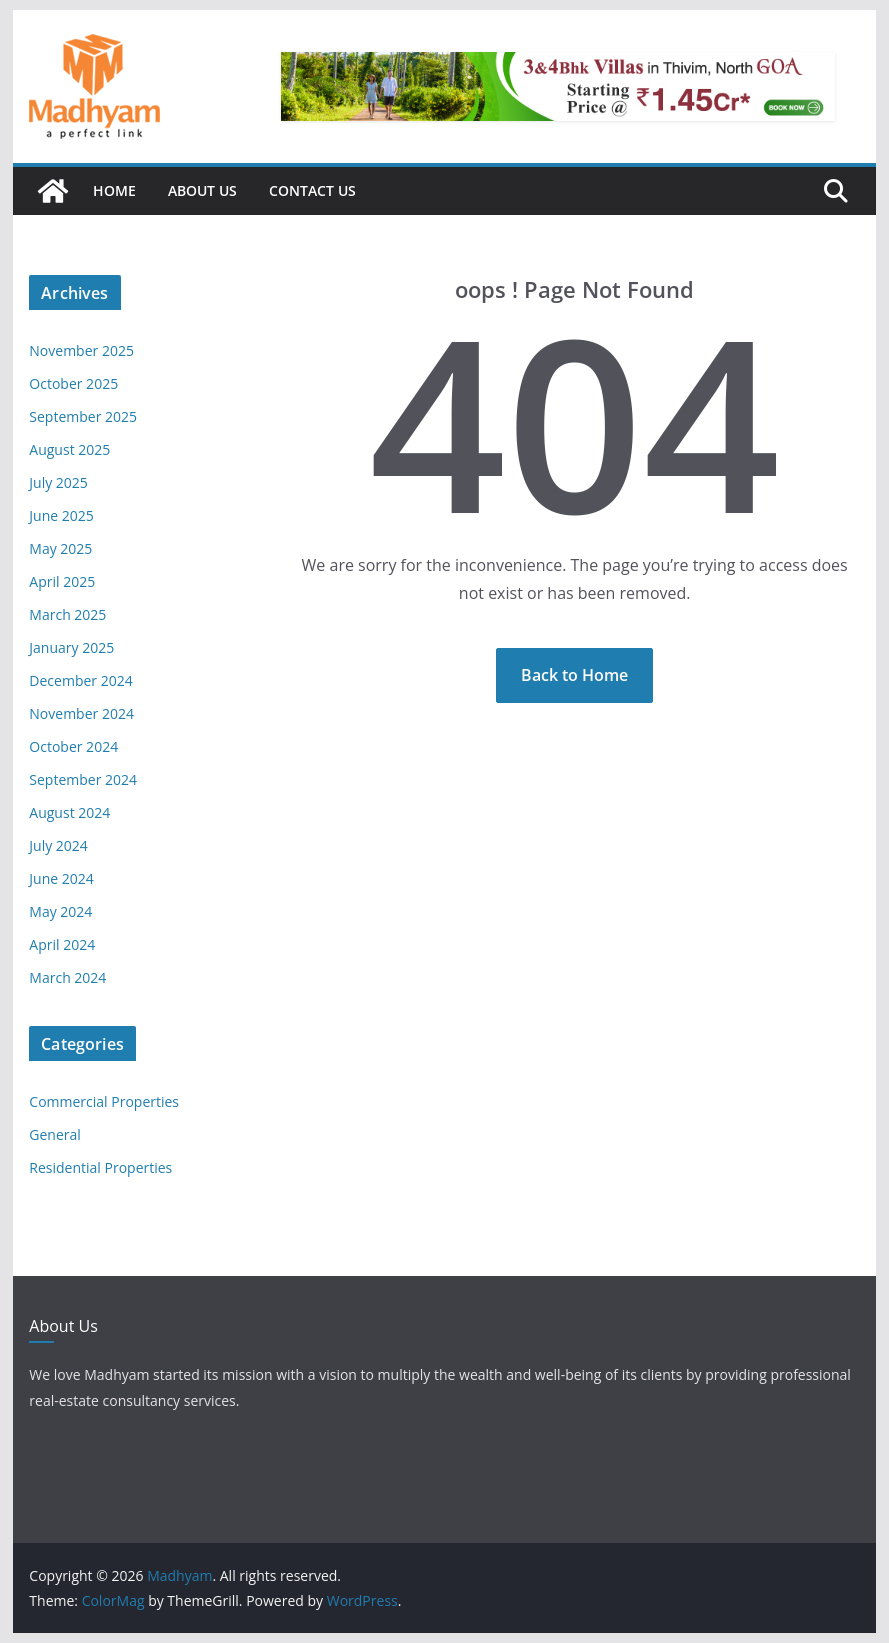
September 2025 (83, 416)
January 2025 (71, 647)
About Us (202, 190)
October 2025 (73, 383)
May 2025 (60, 548)
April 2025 (62, 581)
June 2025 (61, 515)
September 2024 (83, 779)
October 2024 (73, 746)
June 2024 (61, 878)
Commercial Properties (104, 1101)
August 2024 (69, 812)
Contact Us (312, 190)
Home (114, 190)
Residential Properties (100, 1167)
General (55, 1134)
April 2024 (62, 944)
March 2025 (67, 614)
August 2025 (69, 449)
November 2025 (81, 350)
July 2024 (58, 845)
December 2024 (80, 680)
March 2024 (67, 977)
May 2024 (60, 911)
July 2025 (58, 482)
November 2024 (81, 713)
